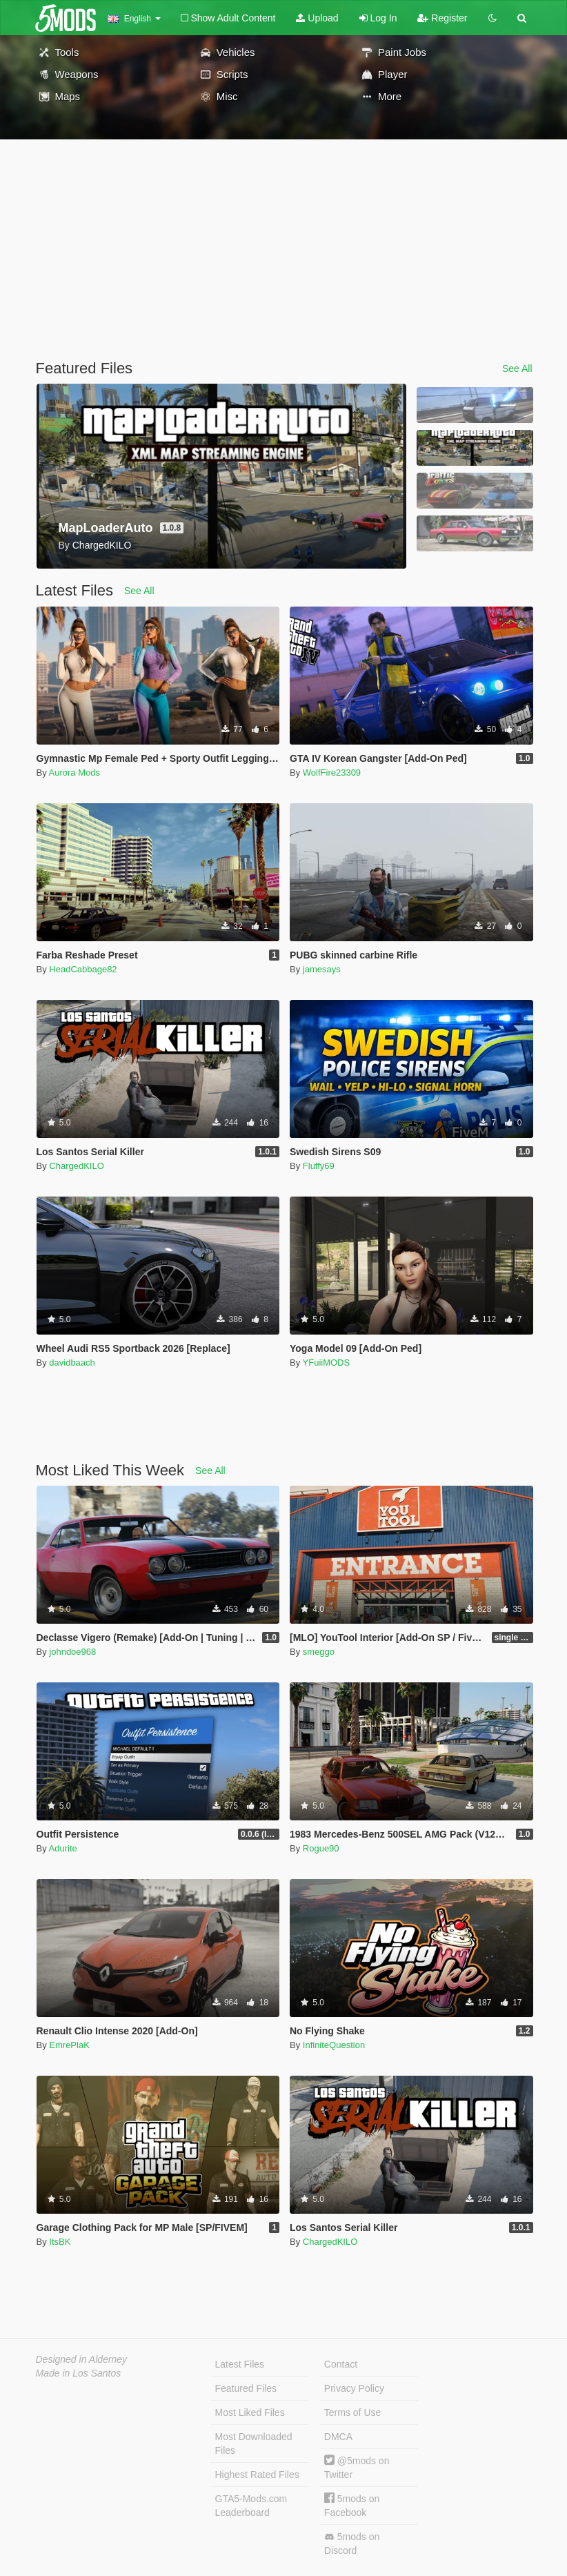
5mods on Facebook (351, 2505)
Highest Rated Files (257, 2474)
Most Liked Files (250, 2412)
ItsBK (59, 2241)
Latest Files (240, 2364)
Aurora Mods (74, 772)
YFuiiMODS (326, 1362)
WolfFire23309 (332, 772)
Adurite (63, 1848)
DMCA (338, 2436)
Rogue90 (321, 1848)
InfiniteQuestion (334, 2045)
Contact (340, 2364)
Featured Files (246, 2388)
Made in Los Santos (78, 2373)
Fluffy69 (319, 1166)
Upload (317, 17)
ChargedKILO (76, 1166)
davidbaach (72, 1362)
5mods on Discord (351, 2543)
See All (517, 368)
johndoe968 (72, 1651)
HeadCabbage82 (83, 969)
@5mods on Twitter (357, 2467)
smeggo (319, 1651)
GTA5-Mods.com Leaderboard (251, 2505)
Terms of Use (352, 2412)
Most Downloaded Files (253, 2443)
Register (442, 17)
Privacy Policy (354, 2388)
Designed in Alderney (82, 2359)
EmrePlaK (69, 2045)
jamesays (322, 969)
